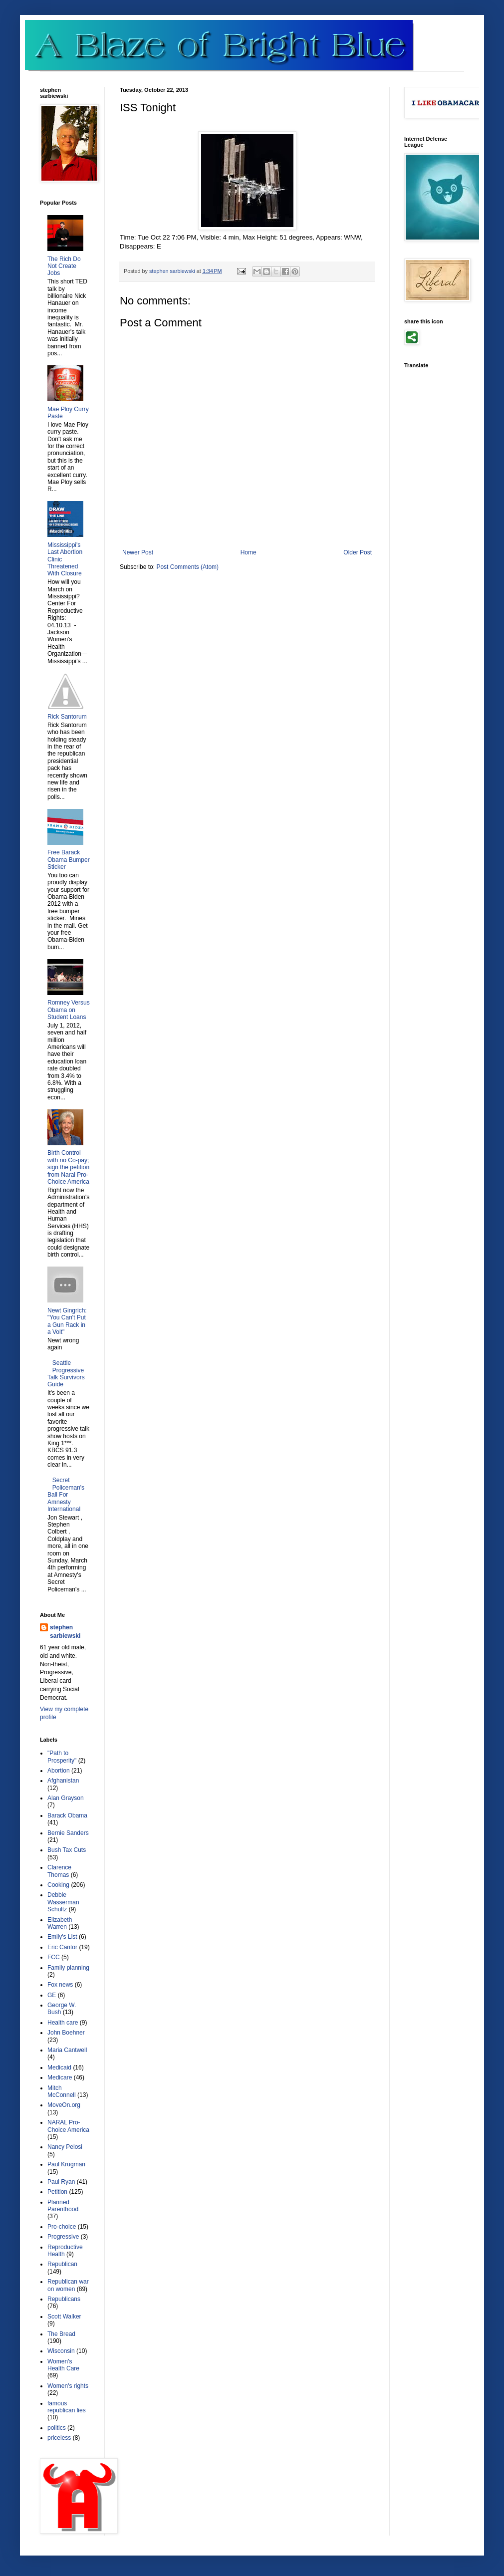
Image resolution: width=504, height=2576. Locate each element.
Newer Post (137, 552)
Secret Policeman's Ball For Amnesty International (65, 1495)
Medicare (59, 2077)
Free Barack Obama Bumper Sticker (68, 859)
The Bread (61, 2333)
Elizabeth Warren (59, 1923)
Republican (62, 2264)
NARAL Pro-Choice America (68, 2126)
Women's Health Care (63, 2365)
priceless (59, 2437)
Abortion (58, 1770)
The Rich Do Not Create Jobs (64, 266)
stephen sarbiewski (65, 1631)
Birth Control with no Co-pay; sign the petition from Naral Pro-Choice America (68, 1167)
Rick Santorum (67, 716)
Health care (62, 2022)
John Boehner (66, 2032)
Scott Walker (64, 2316)
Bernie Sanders (68, 1832)
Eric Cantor (62, 1947)
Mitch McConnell (61, 2091)
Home (248, 552)
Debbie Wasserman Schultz (63, 1902)
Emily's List (62, 1936)
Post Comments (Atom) (187, 566)
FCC (53, 1957)
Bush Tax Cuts (66, 1849)
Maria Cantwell (67, 2050)
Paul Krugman (66, 2164)
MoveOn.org (63, 2104)
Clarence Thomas (59, 1871)
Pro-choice (61, 2226)
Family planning (68, 1967)
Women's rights (67, 2385)
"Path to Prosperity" (61, 1757)
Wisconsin (61, 2350)
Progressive (63, 2236)
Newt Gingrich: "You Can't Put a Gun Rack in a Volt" (67, 1321)
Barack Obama (67, 1815)
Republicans (63, 2299)
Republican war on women (68, 2285)
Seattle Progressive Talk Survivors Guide (66, 1373)
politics (56, 2427)
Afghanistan (63, 1780)
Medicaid (59, 2067)
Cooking (58, 1884)
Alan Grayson (65, 1798)
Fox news (60, 1984)
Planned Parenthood (62, 2206)
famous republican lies (66, 2407)
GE (51, 1995)
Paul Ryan (61, 2181)
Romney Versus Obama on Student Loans (68, 1010)
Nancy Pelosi (64, 2146)
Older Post (357, 552)
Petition (57, 2191)
